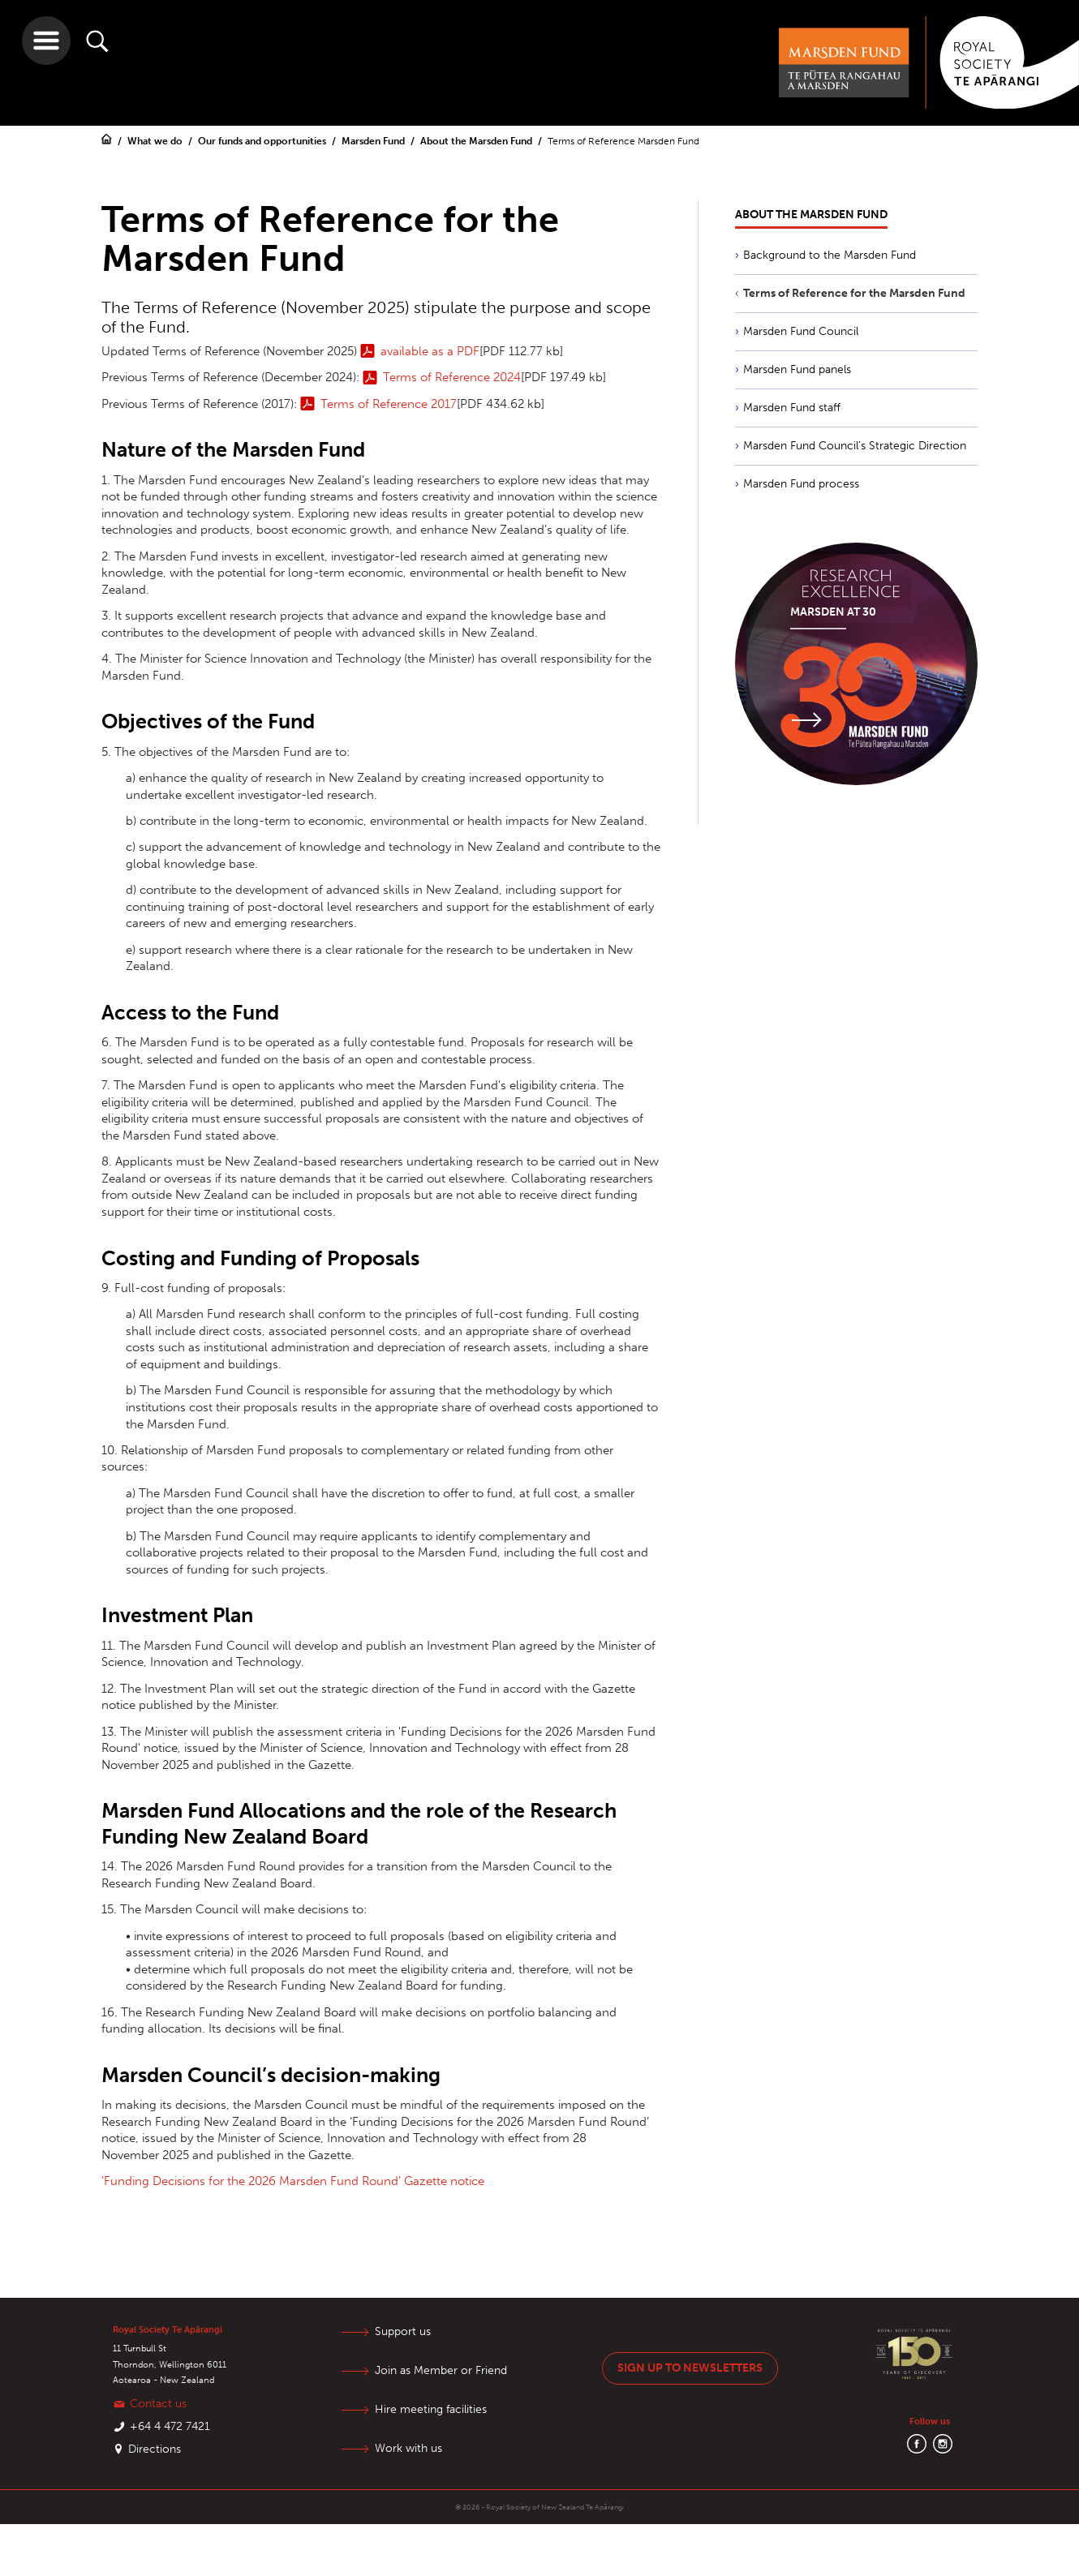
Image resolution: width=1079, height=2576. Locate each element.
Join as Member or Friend (441, 2370)
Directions (154, 2449)
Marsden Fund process (801, 484)
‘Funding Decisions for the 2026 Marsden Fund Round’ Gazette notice (292, 2181)
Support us (403, 2331)
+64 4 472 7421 (170, 2426)
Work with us (408, 2448)
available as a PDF (429, 351)
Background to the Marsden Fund (829, 255)
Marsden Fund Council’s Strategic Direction (854, 446)
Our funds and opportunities (263, 141)
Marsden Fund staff (791, 407)
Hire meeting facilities (431, 2409)
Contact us (158, 2404)
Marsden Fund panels (797, 369)
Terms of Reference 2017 (388, 404)
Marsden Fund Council (800, 331)
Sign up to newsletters (690, 2368)
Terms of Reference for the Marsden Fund (854, 293)
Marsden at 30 (833, 612)
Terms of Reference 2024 (452, 377)
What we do (156, 141)
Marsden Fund (374, 141)
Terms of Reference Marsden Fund (623, 141)
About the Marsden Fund (477, 141)
